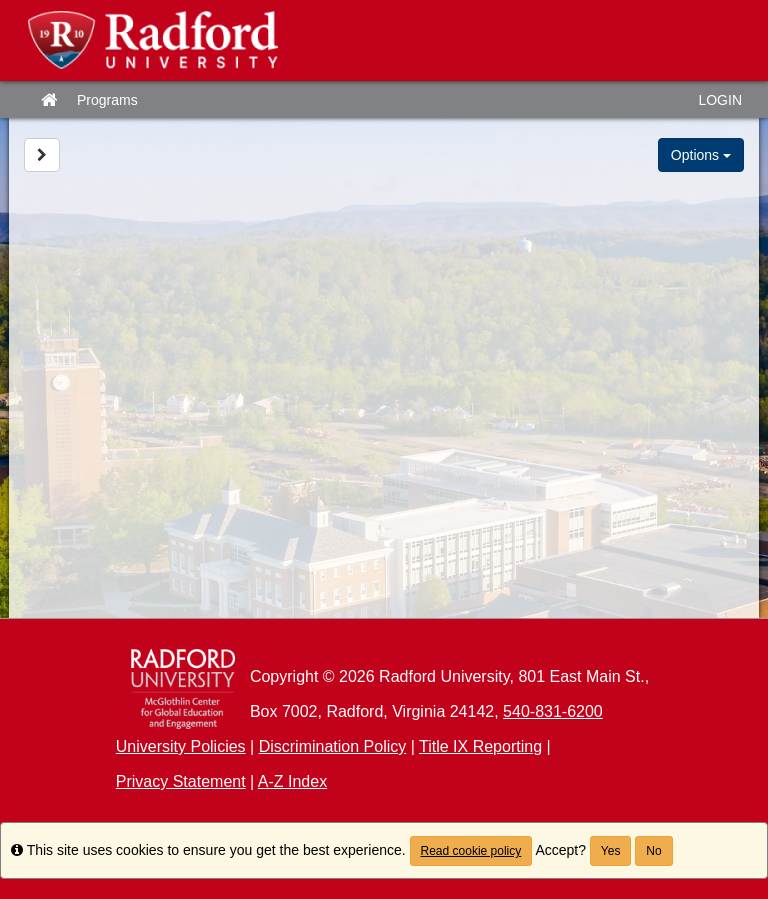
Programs (107, 100)
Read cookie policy (471, 851)
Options (701, 155)
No (653, 851)
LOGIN (720, 100)
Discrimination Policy (333, 746)
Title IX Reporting (480, 746)
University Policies (181, 746)
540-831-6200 (553, 711)
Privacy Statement (181, 781)
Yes (611, 851)
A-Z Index (292, 781)
